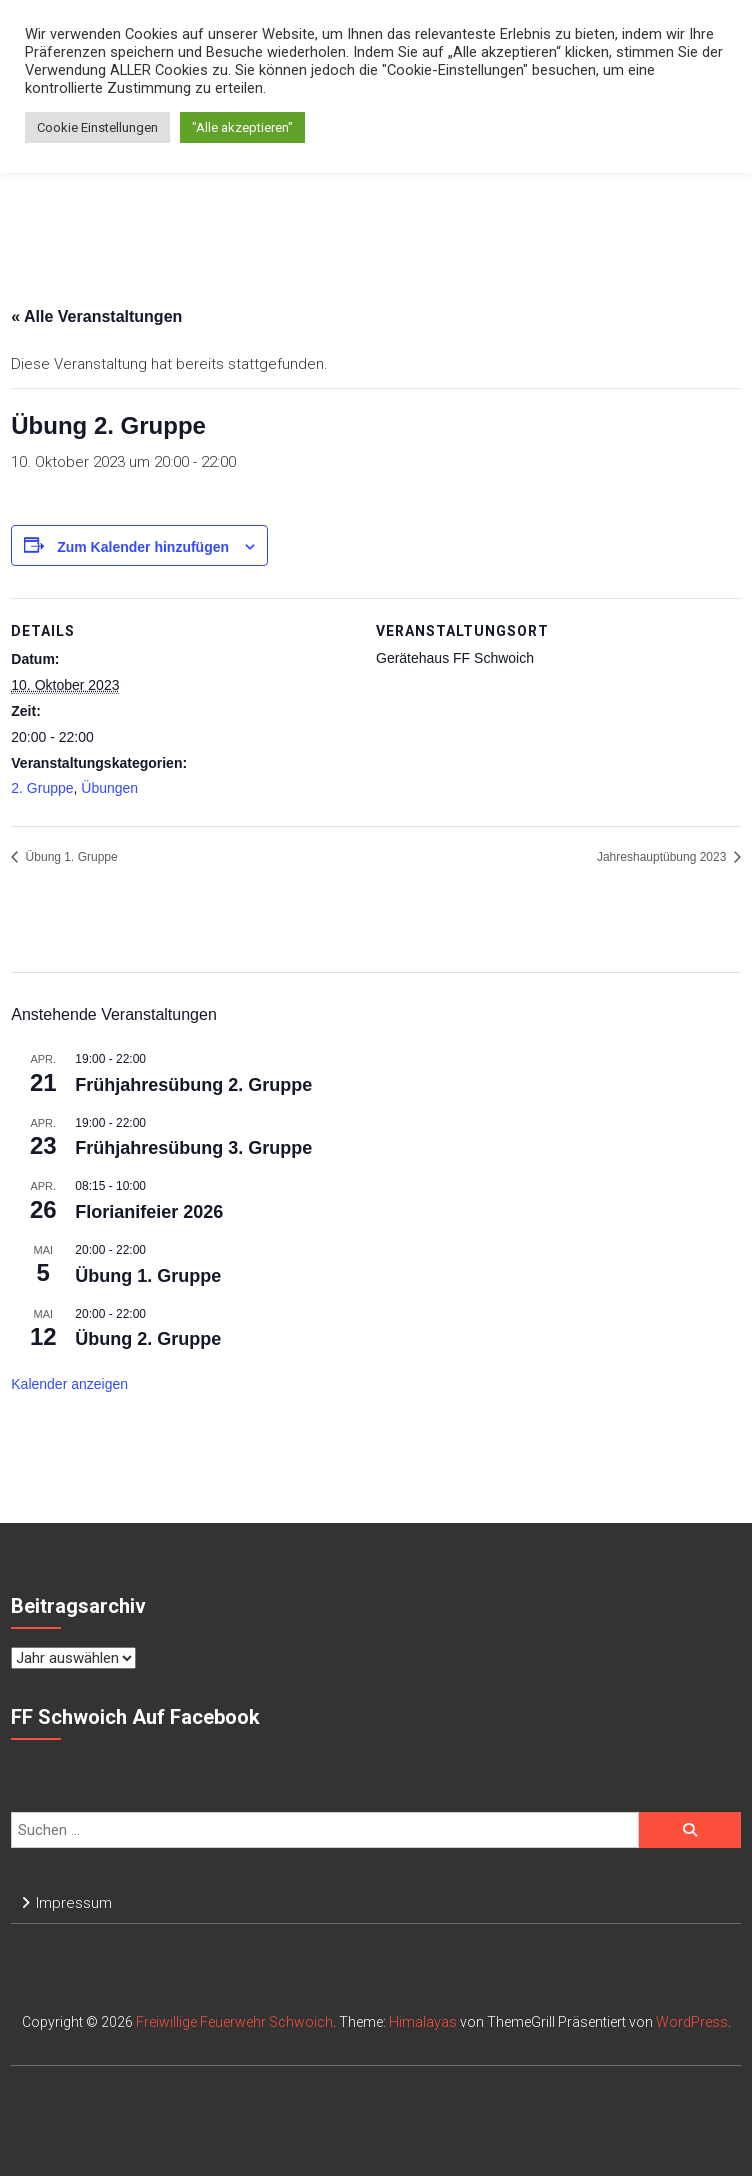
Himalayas (423, 2022)
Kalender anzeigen (69, 1384)
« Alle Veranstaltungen (96, 316)
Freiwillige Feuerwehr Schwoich (234, 2022)
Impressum (74, 1903)
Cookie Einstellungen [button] (97, 127)
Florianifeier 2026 (149, 1212)
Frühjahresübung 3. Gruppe (193, 1148)
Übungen (109, 788)
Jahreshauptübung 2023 (663, 857)
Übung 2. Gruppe (148, 1339)
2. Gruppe (42, 788)
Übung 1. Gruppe (69, 857)
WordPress (692, 2022)
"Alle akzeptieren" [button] (242, 127)
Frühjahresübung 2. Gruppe (193, 1085)
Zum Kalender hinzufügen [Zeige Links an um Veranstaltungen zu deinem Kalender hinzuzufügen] (143, 547)
